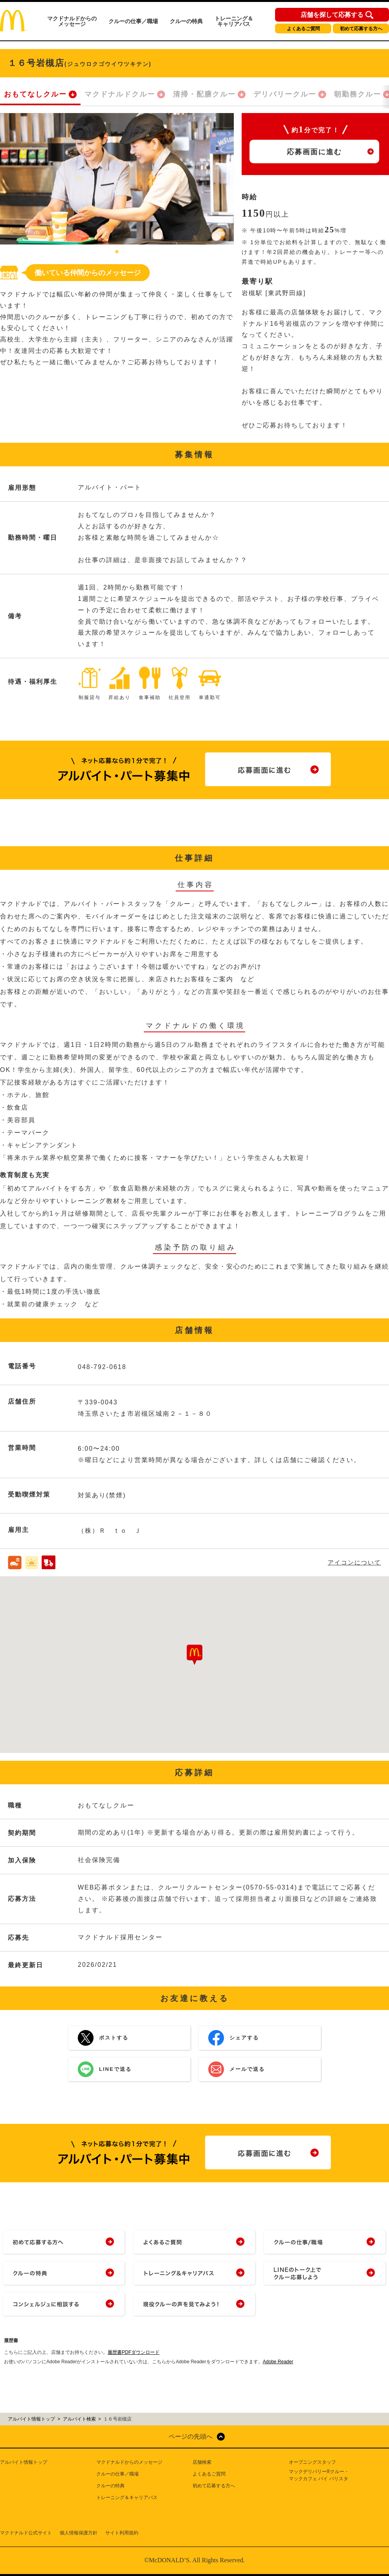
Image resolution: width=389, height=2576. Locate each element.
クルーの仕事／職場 (133, 21)
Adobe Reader (278, 2361)
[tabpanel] (117, 179)
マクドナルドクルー (119, 94)
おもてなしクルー (35, 94)
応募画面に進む (314, 152)
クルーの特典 (186, 21)
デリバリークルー (284, 94)
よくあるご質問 (303, 28)
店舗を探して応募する (332, 15)
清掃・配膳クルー (204, 94)
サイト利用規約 (121, 2533)
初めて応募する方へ (361, 28)
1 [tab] (117, 252)
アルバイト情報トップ (23, 2462)
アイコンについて (354, 1562)
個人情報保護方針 (78, 2533)
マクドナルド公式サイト (26, 2533)
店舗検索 (202, 2462)
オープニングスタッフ (312, 2462)
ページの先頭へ (191, 2436)
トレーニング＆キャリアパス (234, 21)
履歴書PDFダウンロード (134, 2352)
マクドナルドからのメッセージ (72, 21)
